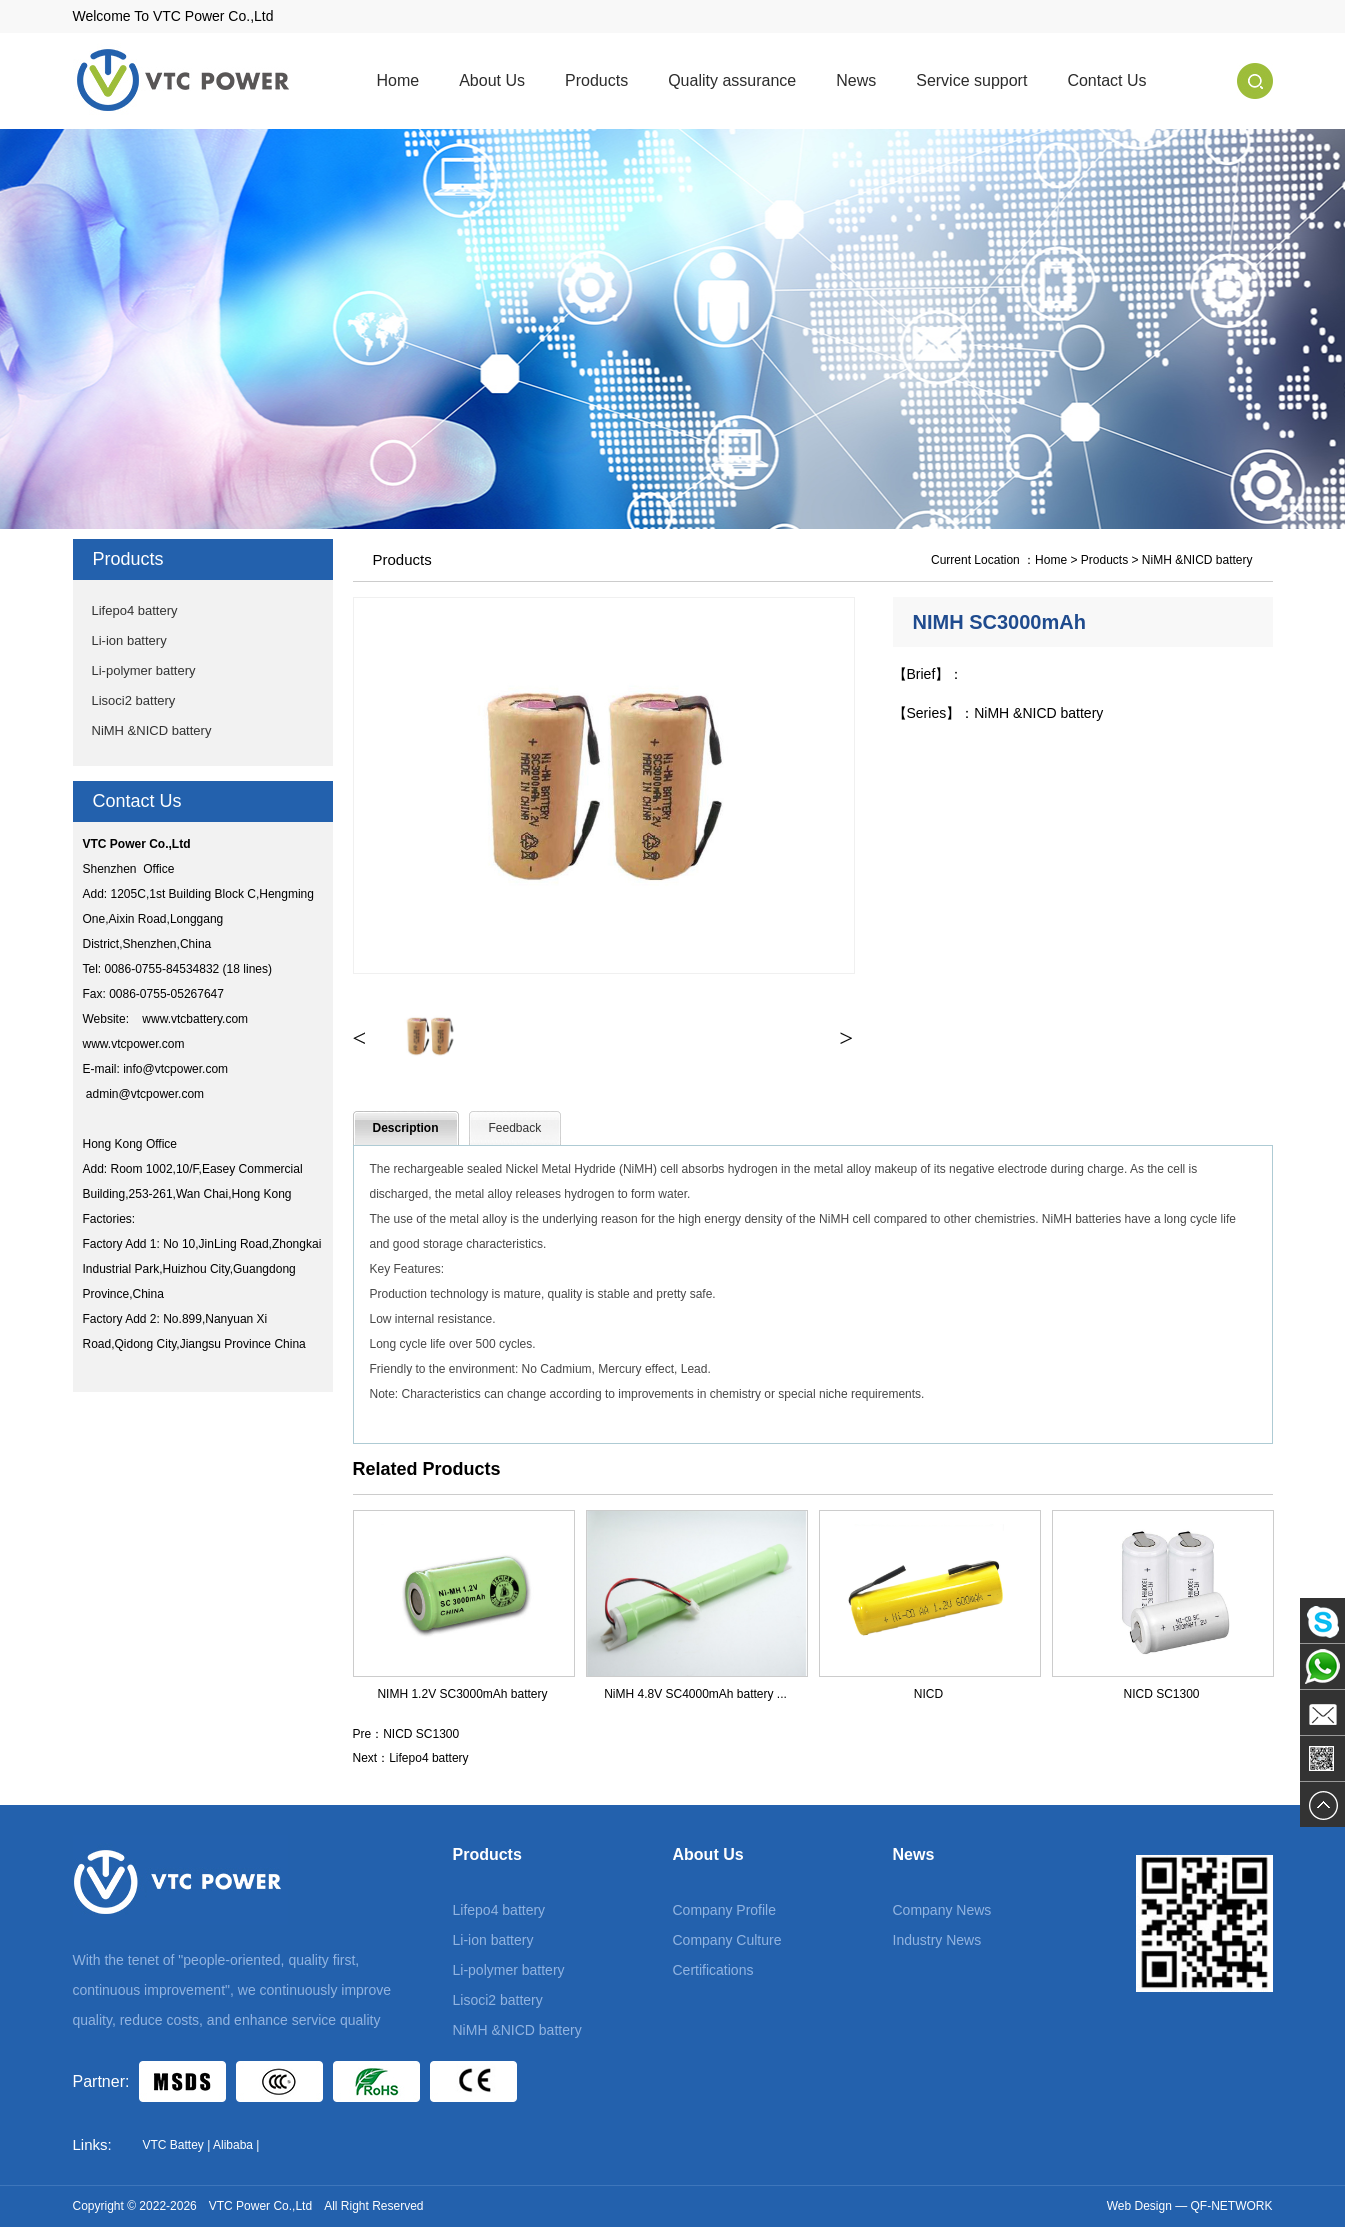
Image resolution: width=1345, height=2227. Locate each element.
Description (406, 1128)
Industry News (937, 1940)
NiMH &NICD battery (152, 730)
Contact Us (1106, 80)
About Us (492, 80)
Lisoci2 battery (134, 700)
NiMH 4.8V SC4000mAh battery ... (695, 1694)
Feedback (515, 1128)
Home (398, 80)
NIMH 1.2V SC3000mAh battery (462, 1694)
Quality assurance (732, 80)
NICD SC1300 (1161, 1694)
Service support (971, 80)
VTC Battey (173, 2145)
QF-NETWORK (1232, 2206)
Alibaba (233, 2145)
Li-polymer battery (144, 670)
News (856, 80)
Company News (942, 1910)
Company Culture (727, 1940)
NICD (928, 1694)
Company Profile (725, 1910)
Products (596, 80)
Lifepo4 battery (135, 610)
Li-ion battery (129, 640)
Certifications (713, 1970)
